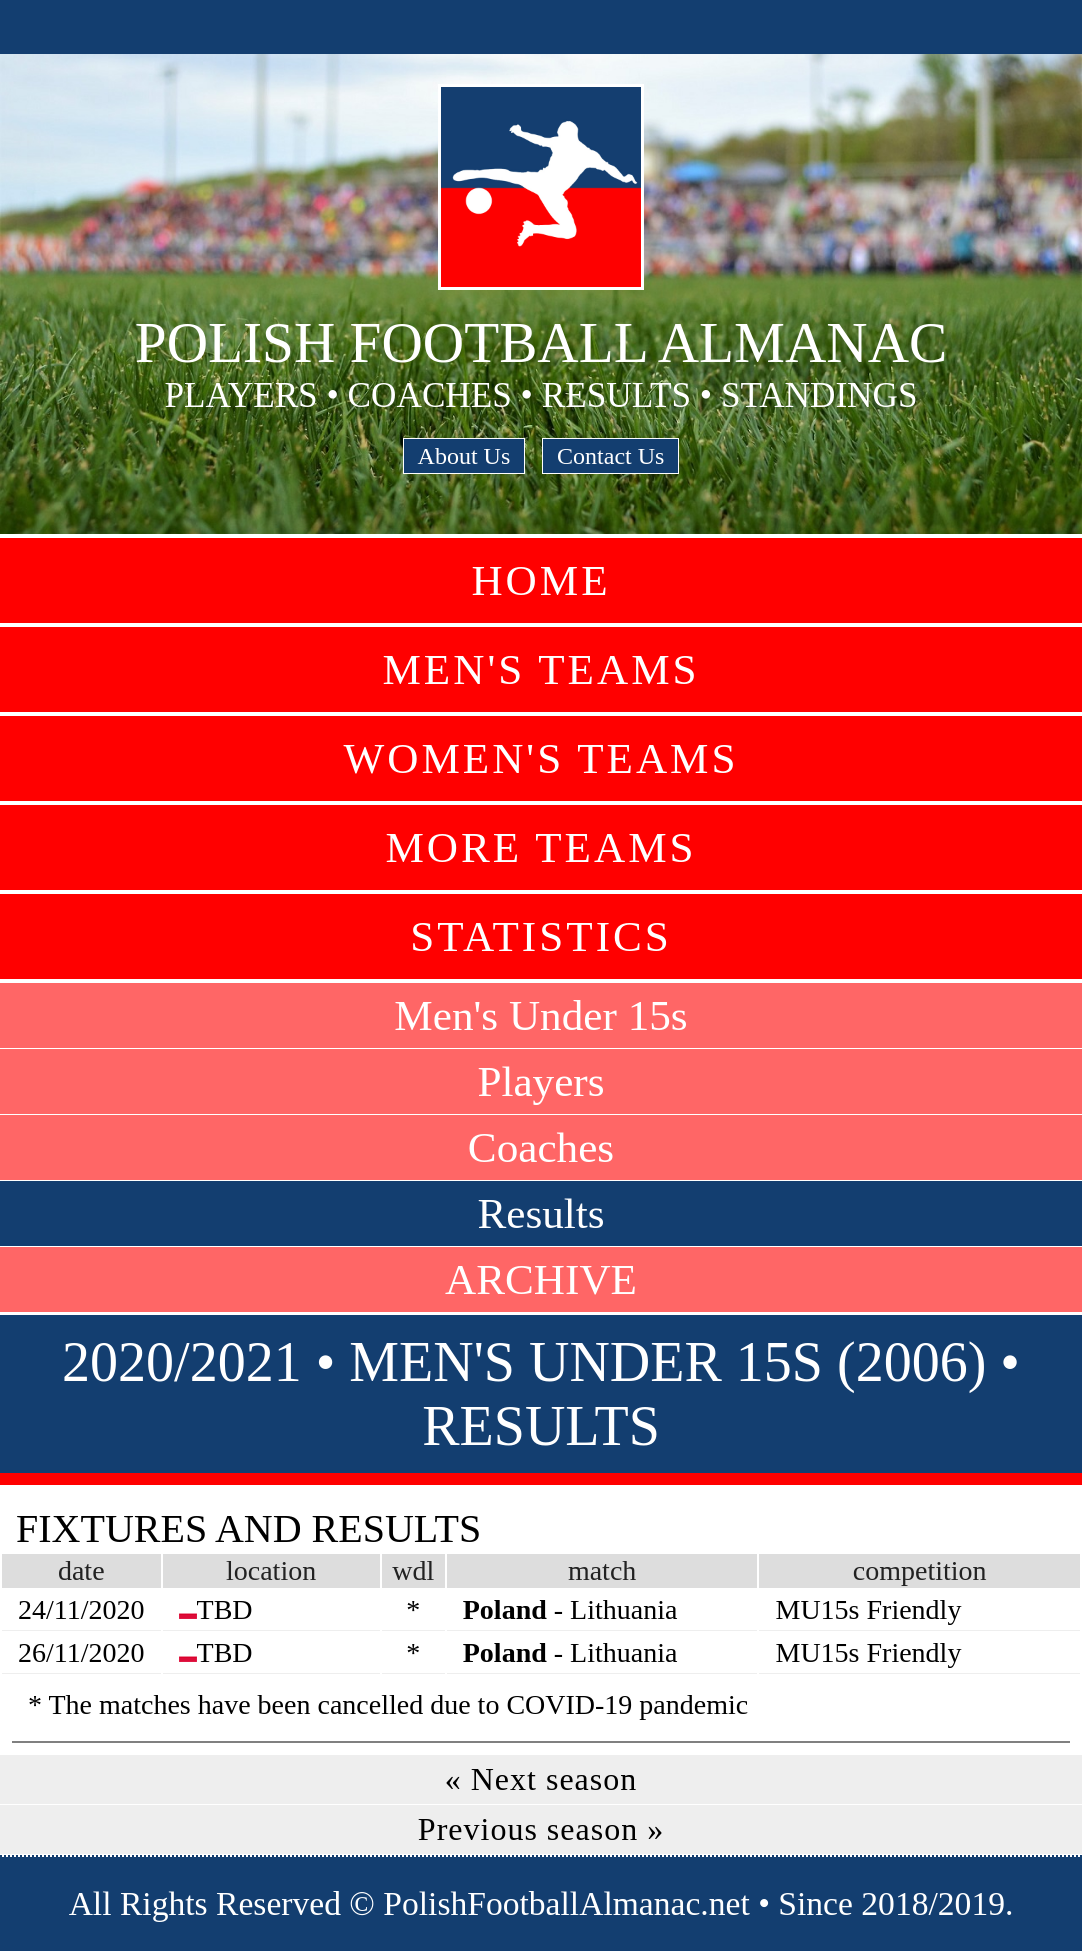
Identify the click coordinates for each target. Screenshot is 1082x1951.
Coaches (541, 1147)
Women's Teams (540, 758)
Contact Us (610, 456)
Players (540, 1081)
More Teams (540, 847)
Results (540, 1213)
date (81, 1570)
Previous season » (541, 1829)
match (602, 1570)
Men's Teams (540, 669)
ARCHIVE (541, 1279)
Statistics (541, 936)
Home (540, 580)
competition (920, 1570)
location (271, 1570)
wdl (413, 1570)
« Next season (541, 1779)
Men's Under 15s (540, 1015)
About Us (464, 456)
